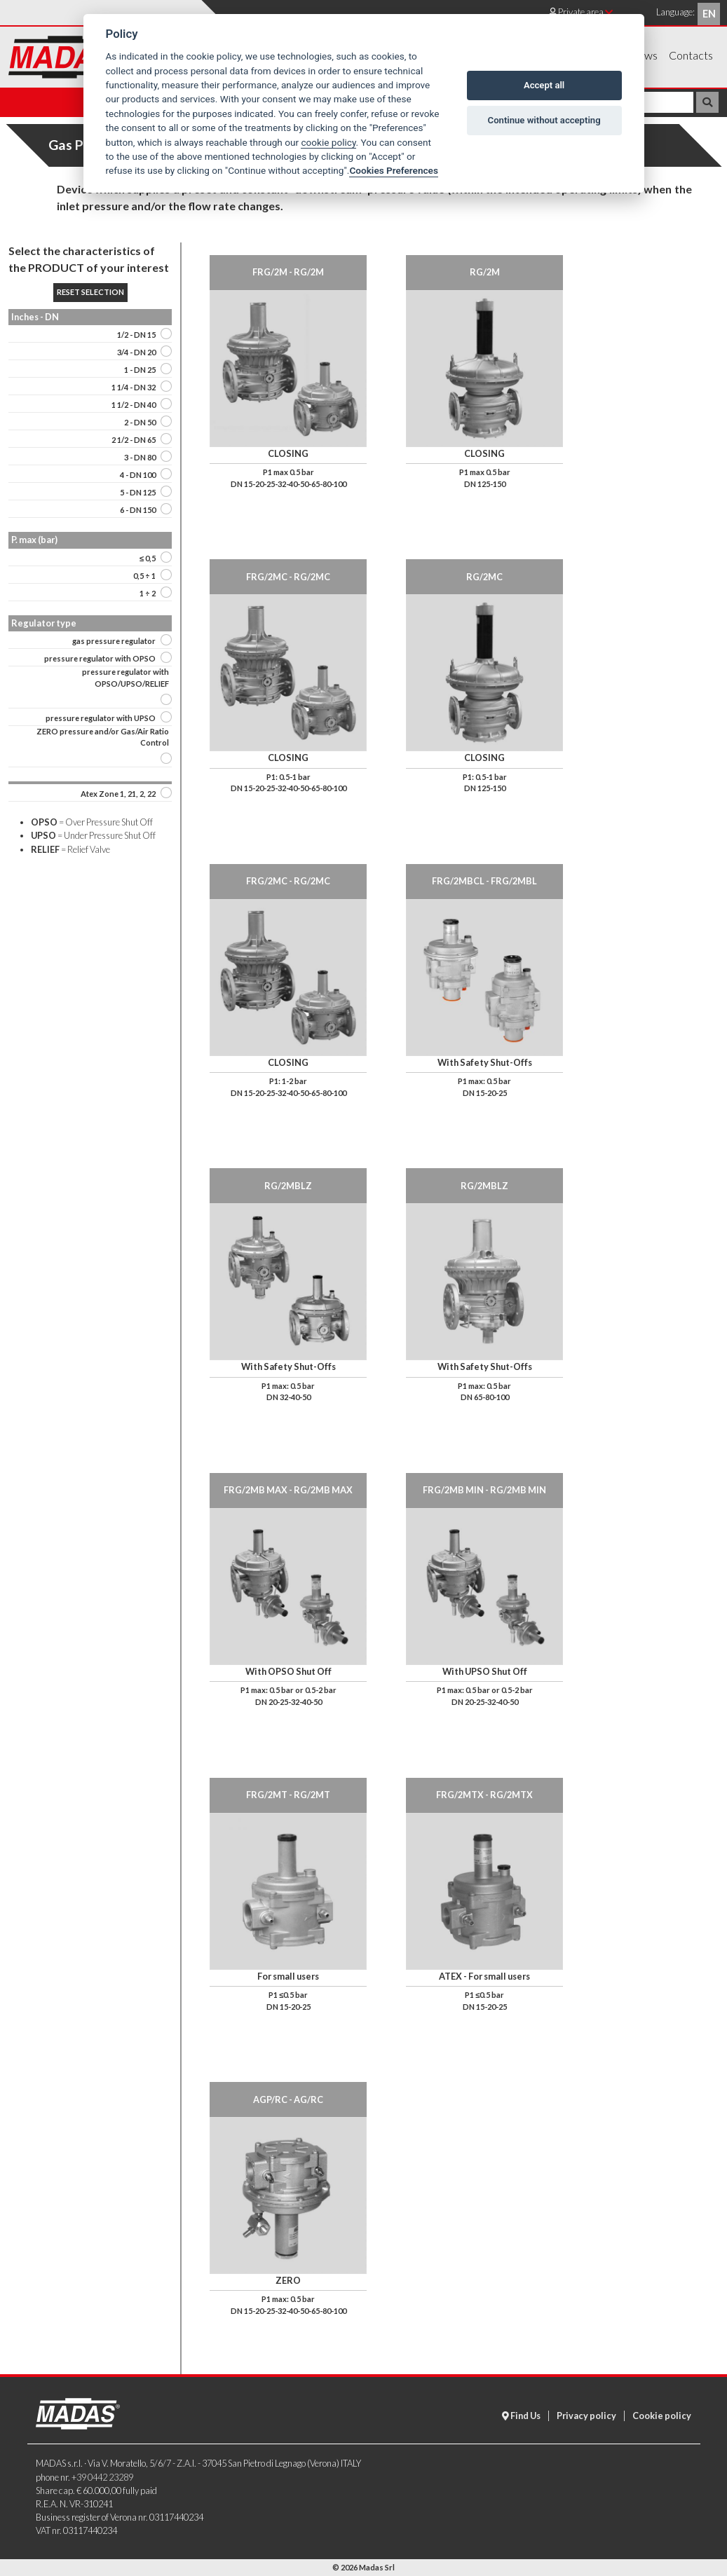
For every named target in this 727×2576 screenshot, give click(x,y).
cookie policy (328, 142)
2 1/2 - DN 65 (133, 439)
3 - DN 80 (140, 457)
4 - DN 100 (138, 474)
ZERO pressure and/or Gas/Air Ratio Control (102, 737)
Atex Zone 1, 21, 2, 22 (118, 793)
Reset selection (90, 291)
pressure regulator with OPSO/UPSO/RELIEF (125, 677)
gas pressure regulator (114, 640)
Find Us (521, 2415)
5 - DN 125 (138, 492)
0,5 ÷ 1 (144, 575)
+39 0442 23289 (102, 2477)
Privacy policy (586, 2415)
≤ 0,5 (148, 558)
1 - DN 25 (140, 369)
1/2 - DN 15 (136, 334)
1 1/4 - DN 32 (133, 387)
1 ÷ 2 (148, 593)
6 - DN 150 (138, 509)
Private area (581, 12)
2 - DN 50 (140, 422)
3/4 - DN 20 (136, 352)
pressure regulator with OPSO (100, 658)
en (709, 14)
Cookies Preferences (393, 170)
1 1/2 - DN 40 (133, 404)
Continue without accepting (544, 120)
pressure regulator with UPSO (101, 717)
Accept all (544, 85)
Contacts (691, 55)
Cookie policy (661, 2415)
